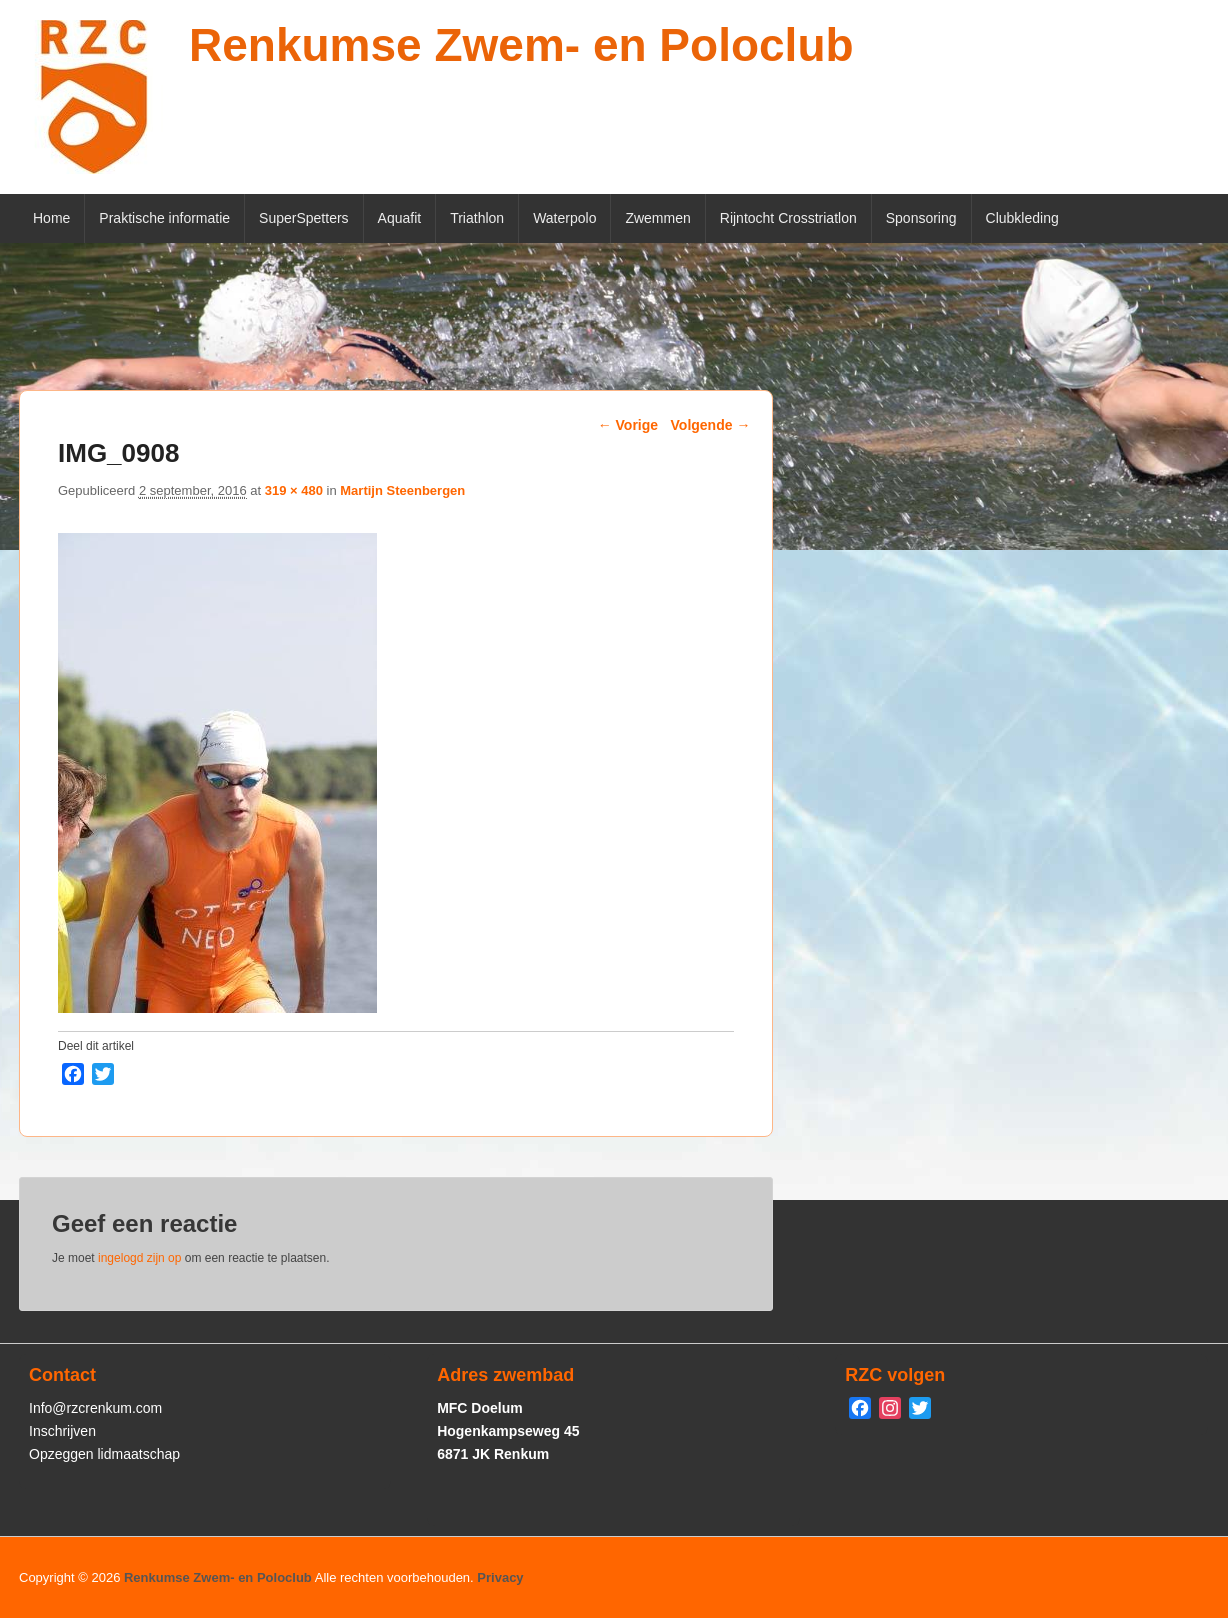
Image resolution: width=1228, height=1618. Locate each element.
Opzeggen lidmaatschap (104, 1454)
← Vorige (628, 425)
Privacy (500, 1577)
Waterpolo (564, 218)
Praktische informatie (164, 218)
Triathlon (477, 218)
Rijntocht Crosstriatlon (788, 218)
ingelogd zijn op (139, 1258)
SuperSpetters (304, 218)
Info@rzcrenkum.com (95, 1408)
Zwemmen (657, 218)
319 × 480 (294, 490)
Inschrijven (62, 1431)
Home (51, 218)
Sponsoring (921, 218)
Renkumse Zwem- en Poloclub (521, 45)
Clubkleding (1022, 218)
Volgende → (711, 425)
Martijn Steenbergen (402, 490)
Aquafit (400, 218)
